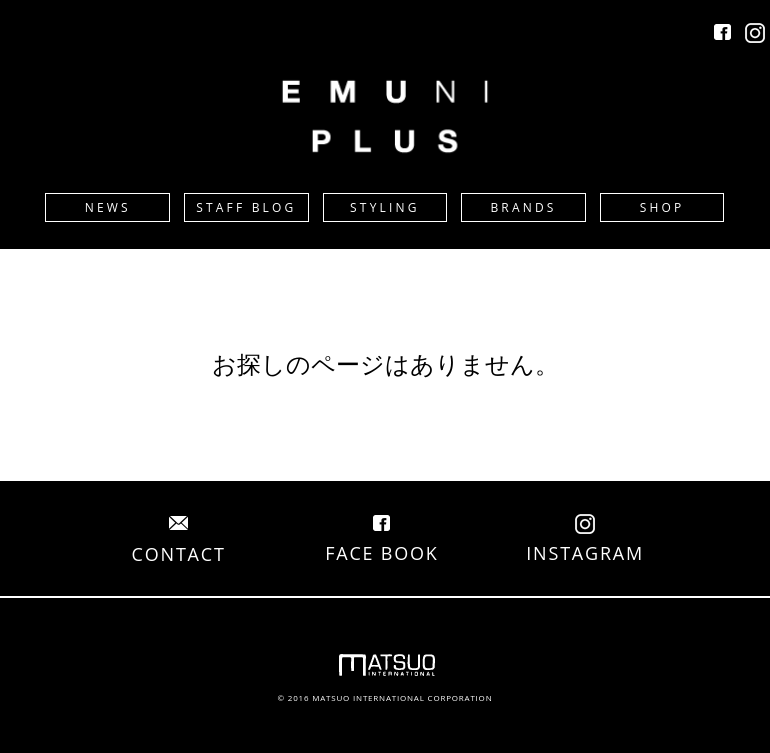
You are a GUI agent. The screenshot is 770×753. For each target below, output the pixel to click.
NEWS (108, 207)
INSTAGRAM (585, 541)
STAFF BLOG (246, 207)
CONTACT (179, 542)
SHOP (662, 207)
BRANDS (523, 207)
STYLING (385, 207)
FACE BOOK (382, 541)
